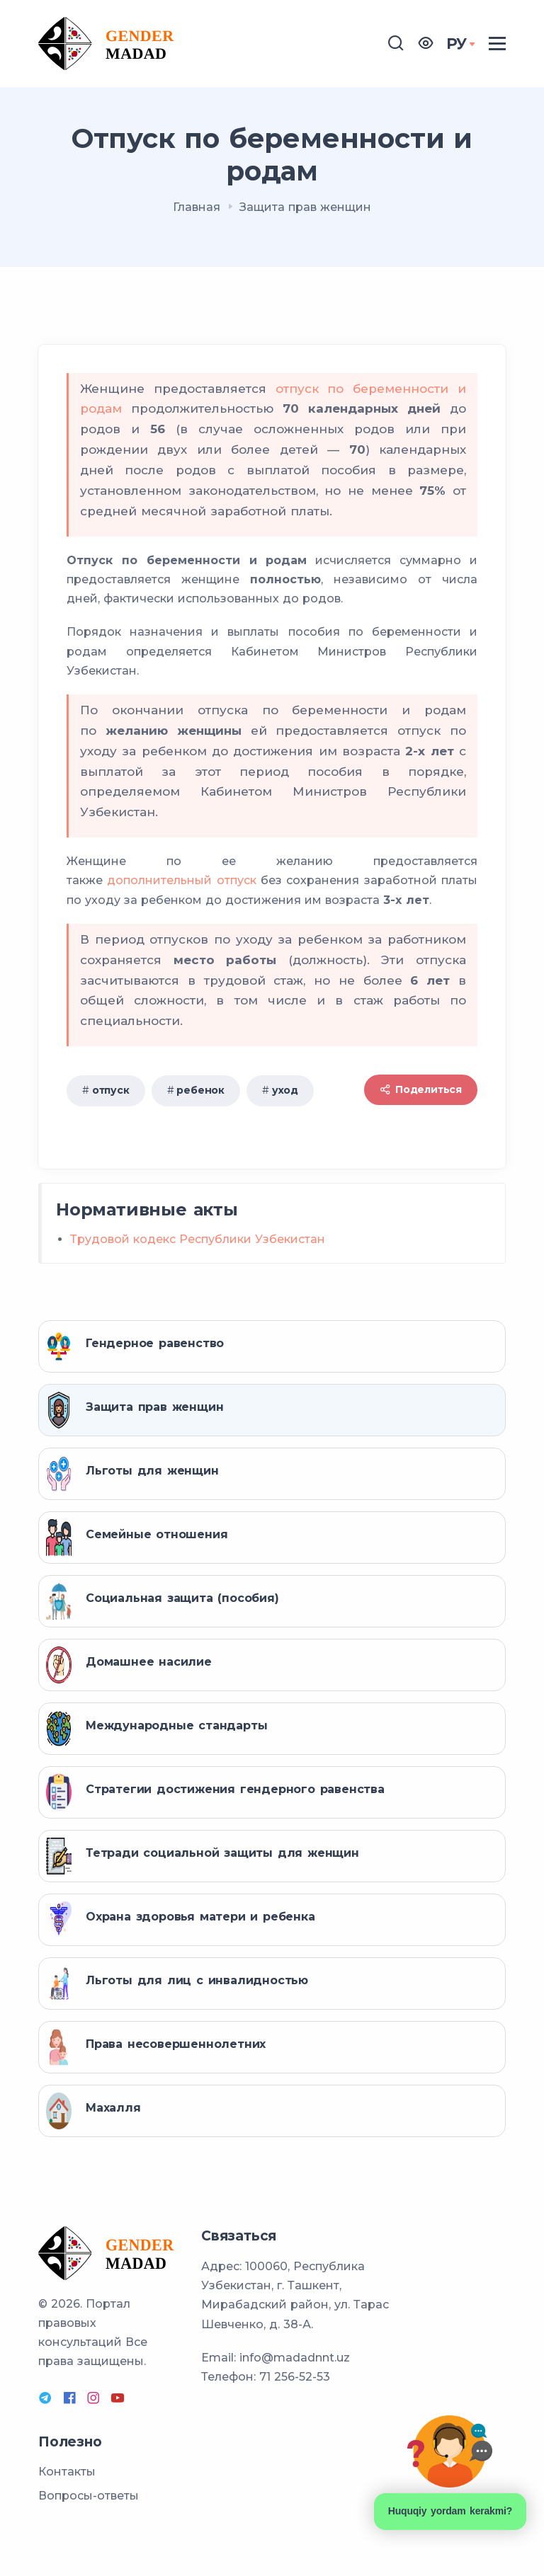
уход (285, 1090)
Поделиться (421, 1089)
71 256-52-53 (294, 2376)
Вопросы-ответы (88, 2495)
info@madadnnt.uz (294, 2357)
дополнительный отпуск (182, 880)
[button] (425, 43)
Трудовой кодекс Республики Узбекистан (197, 1239)
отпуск (111, 1090)
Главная (196, 207)
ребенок (200, 1090)
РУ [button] (457, 43)
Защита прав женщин (305, 207)
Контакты (67, 2471)
